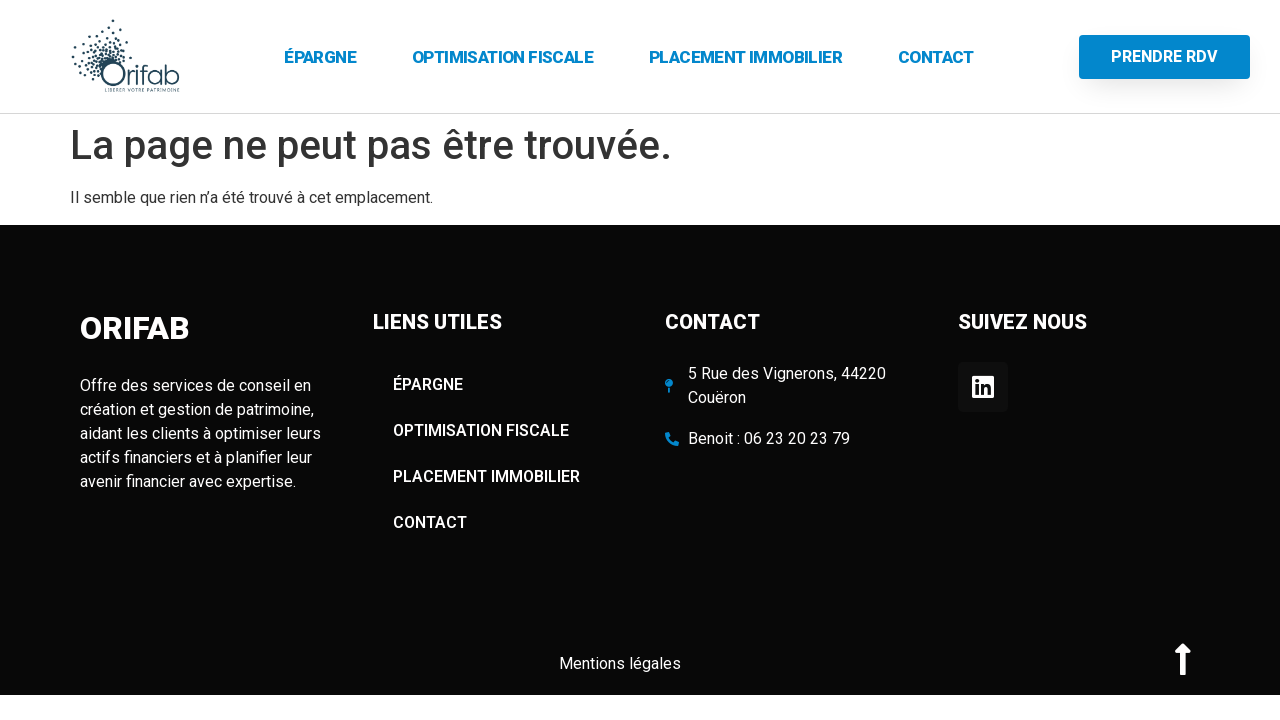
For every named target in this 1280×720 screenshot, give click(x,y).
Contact (936, 57)
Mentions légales (622, 663)
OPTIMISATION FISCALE (502, 57)
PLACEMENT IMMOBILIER (745, 57)
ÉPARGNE (320, 57)
